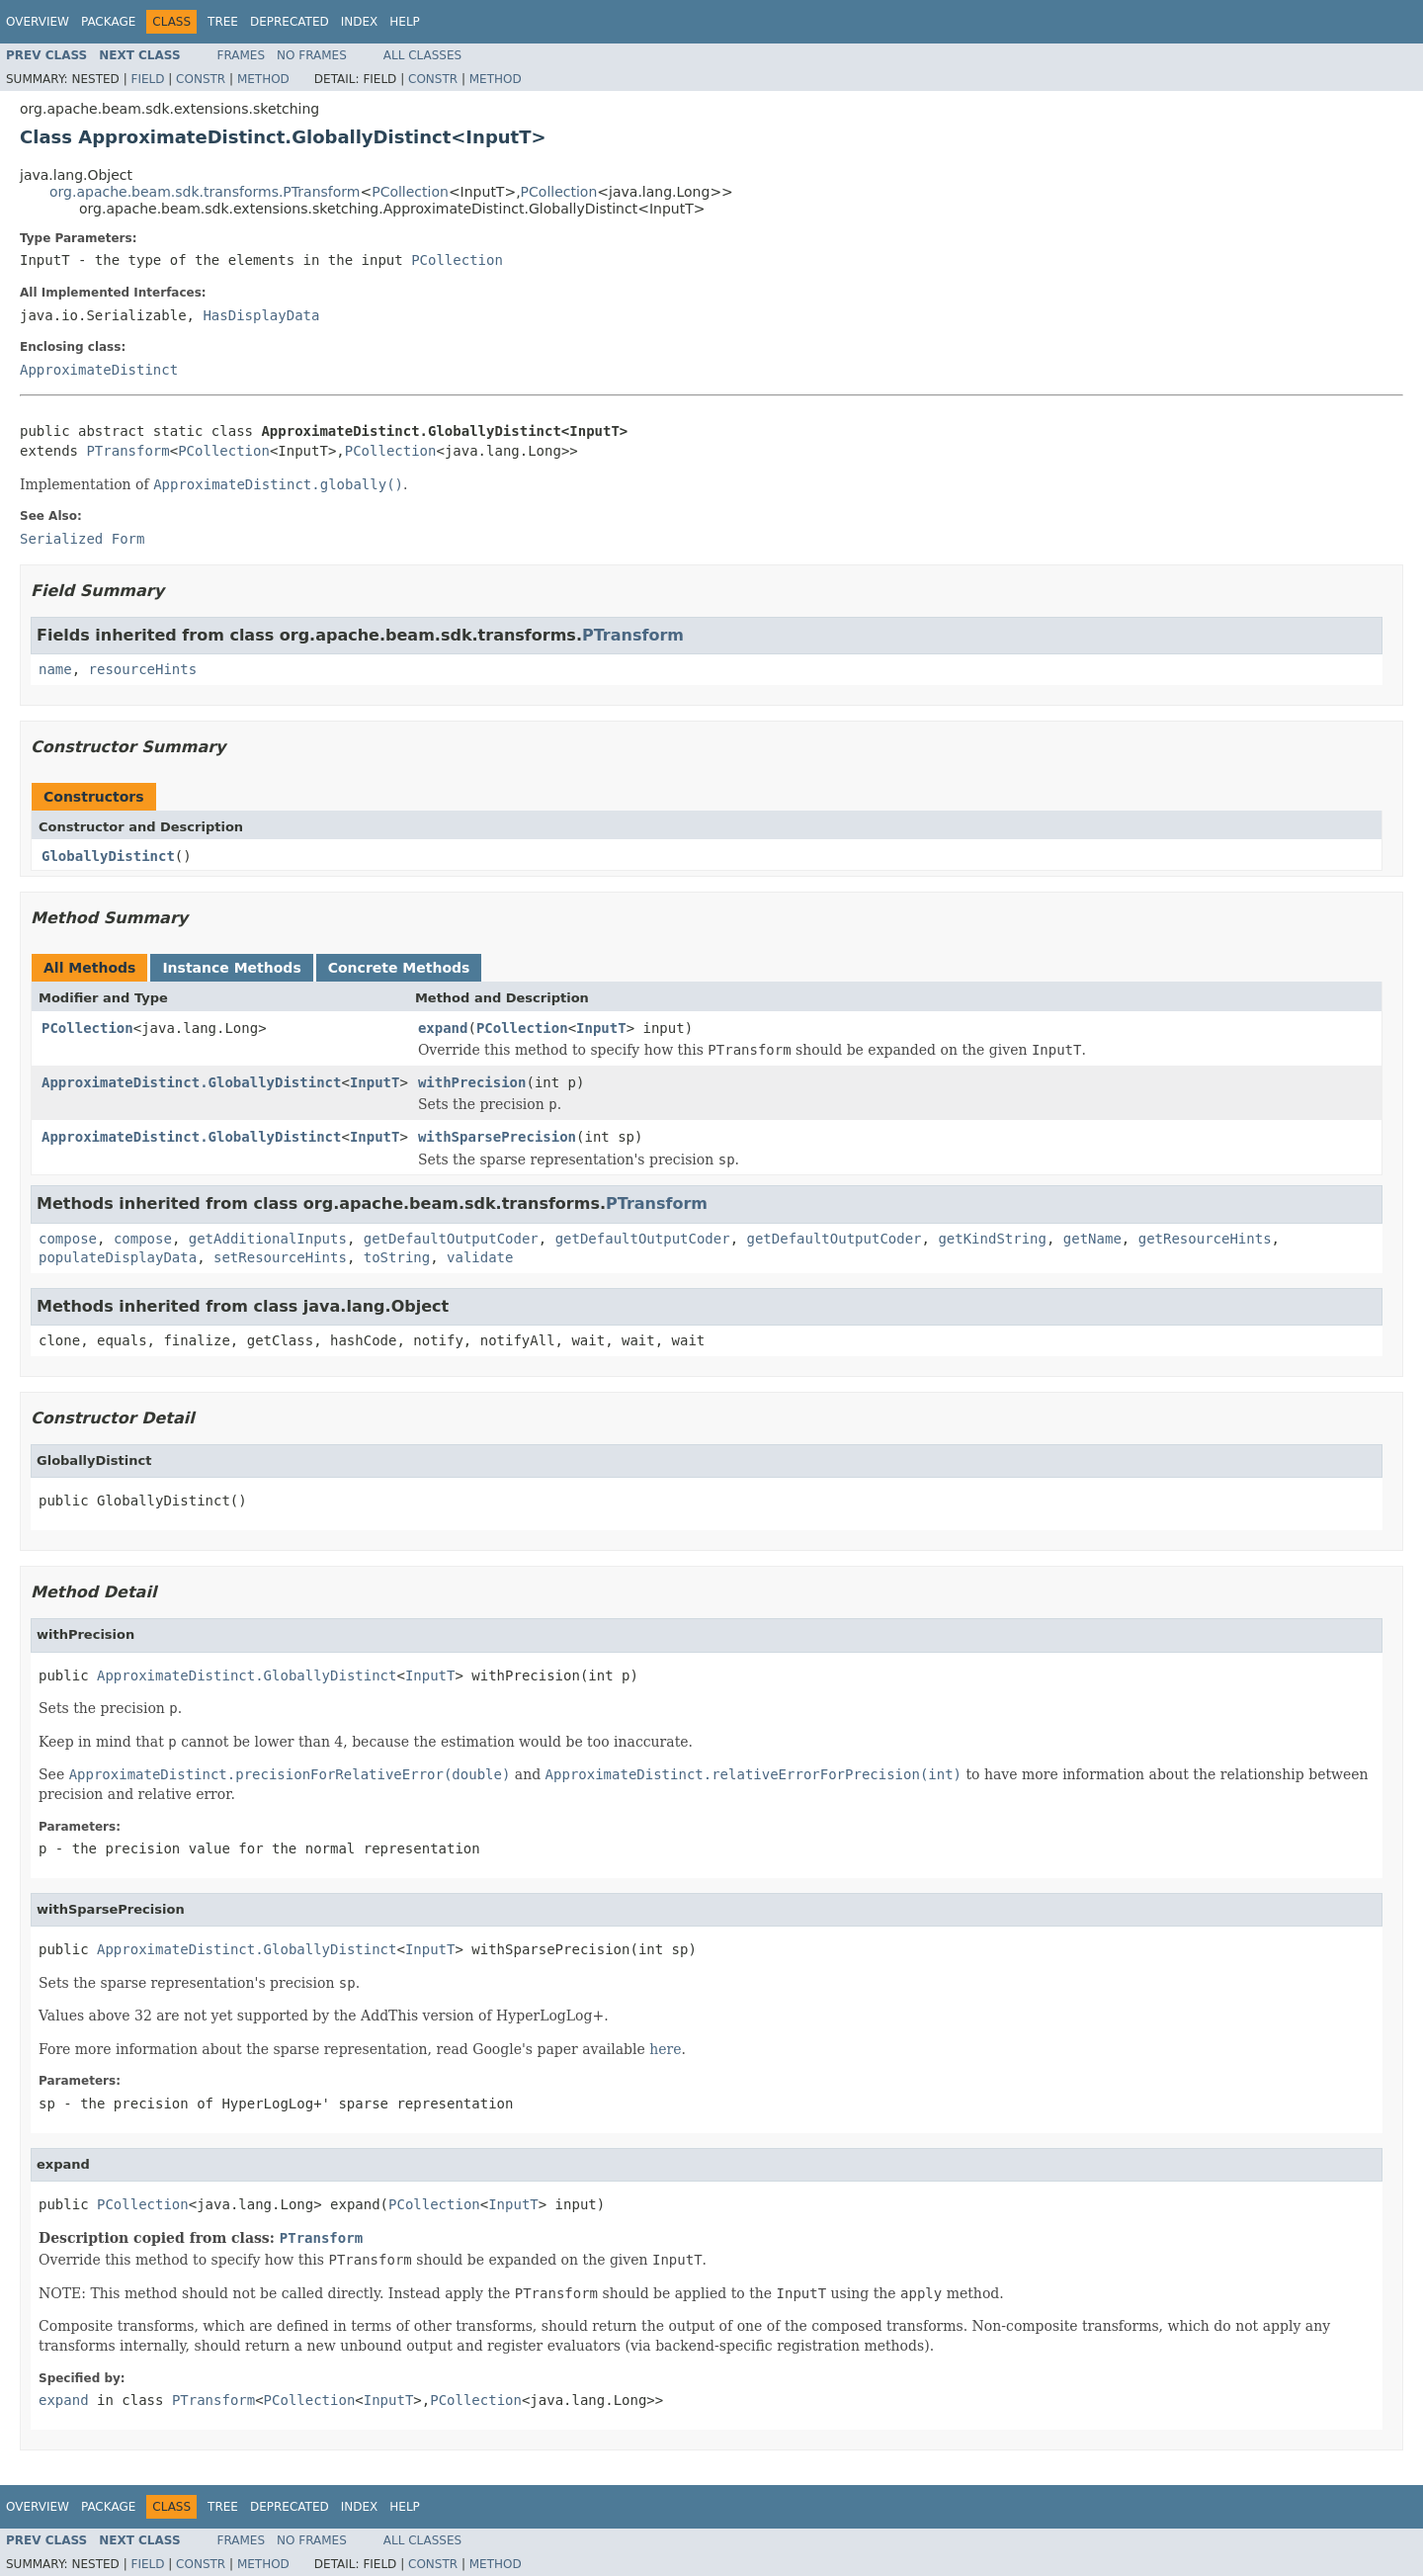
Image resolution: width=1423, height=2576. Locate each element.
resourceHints (143, 669)
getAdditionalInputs (268, 1238)
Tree (223, 22)
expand (443, 1028)
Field (147, 79)
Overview (37, 22)
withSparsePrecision (497, 1137)
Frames (241, 55)
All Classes (422, 55)
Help (404, 22)
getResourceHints (1205, 1238)
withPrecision (472, 1082)
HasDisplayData (261, 315)
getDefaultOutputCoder (451, 1238)
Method (263, 79)
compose (68, 1238)
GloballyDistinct (108, 856)
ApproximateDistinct (99, 370)
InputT (601, 1028)
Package (108, 22)
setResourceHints (280, 1257)
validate (480, 1257)
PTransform (127, 451)
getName (1092, 1238)
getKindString (992, 1238)
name (55, 669)
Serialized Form (82, 539)
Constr (200, 79)
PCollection (410, 192)
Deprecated (289, 22)
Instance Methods (231, 968)
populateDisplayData (118, 1257)
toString (397, 1257)
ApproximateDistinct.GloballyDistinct (191, 1082)
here (665, 2049)
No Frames (312, 55)
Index (359, 22)
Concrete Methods (399, 968)
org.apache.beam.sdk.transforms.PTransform (204, 192)
